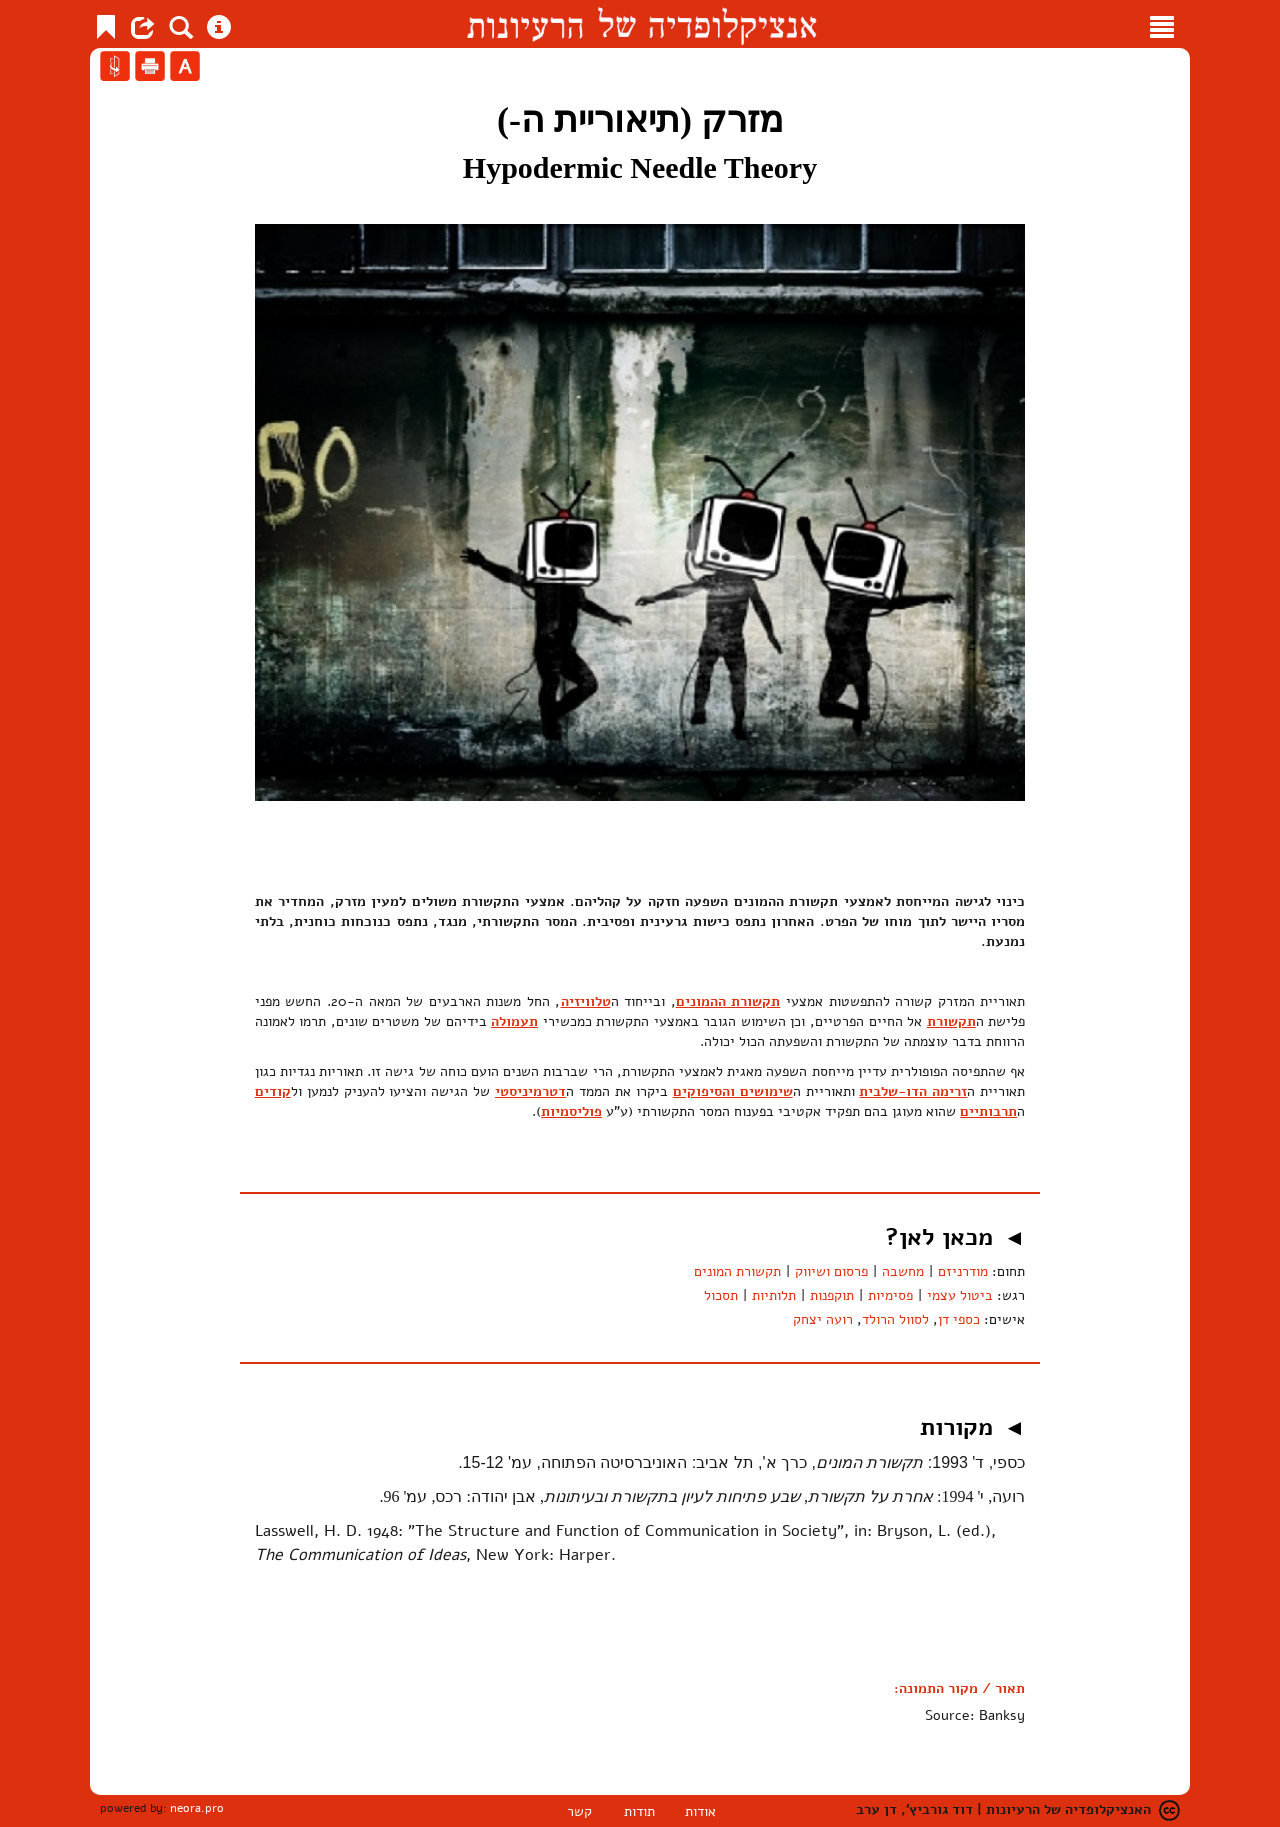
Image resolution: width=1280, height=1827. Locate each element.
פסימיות (890, 1295)
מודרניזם (963, 1271)
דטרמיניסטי (530, 1091)
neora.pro (197, 1808)
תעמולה (514, 1021)
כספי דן (959, 1319)
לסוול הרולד (895, 1319)
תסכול (721, 1295)
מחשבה (903, 1271)
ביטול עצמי (960, 1295)
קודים (273, 1091)
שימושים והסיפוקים (733, 1091)
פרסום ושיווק (831, 1271)
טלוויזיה (586, 1001)
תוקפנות (832, 1295)
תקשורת (951, 1021)
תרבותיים (988, 1111)
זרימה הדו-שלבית (913, 1091)
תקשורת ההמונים (728, 1001)
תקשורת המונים (737, 1271)
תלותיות (774, 1295)
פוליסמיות (571, 1111)
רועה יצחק (823, 1319)
